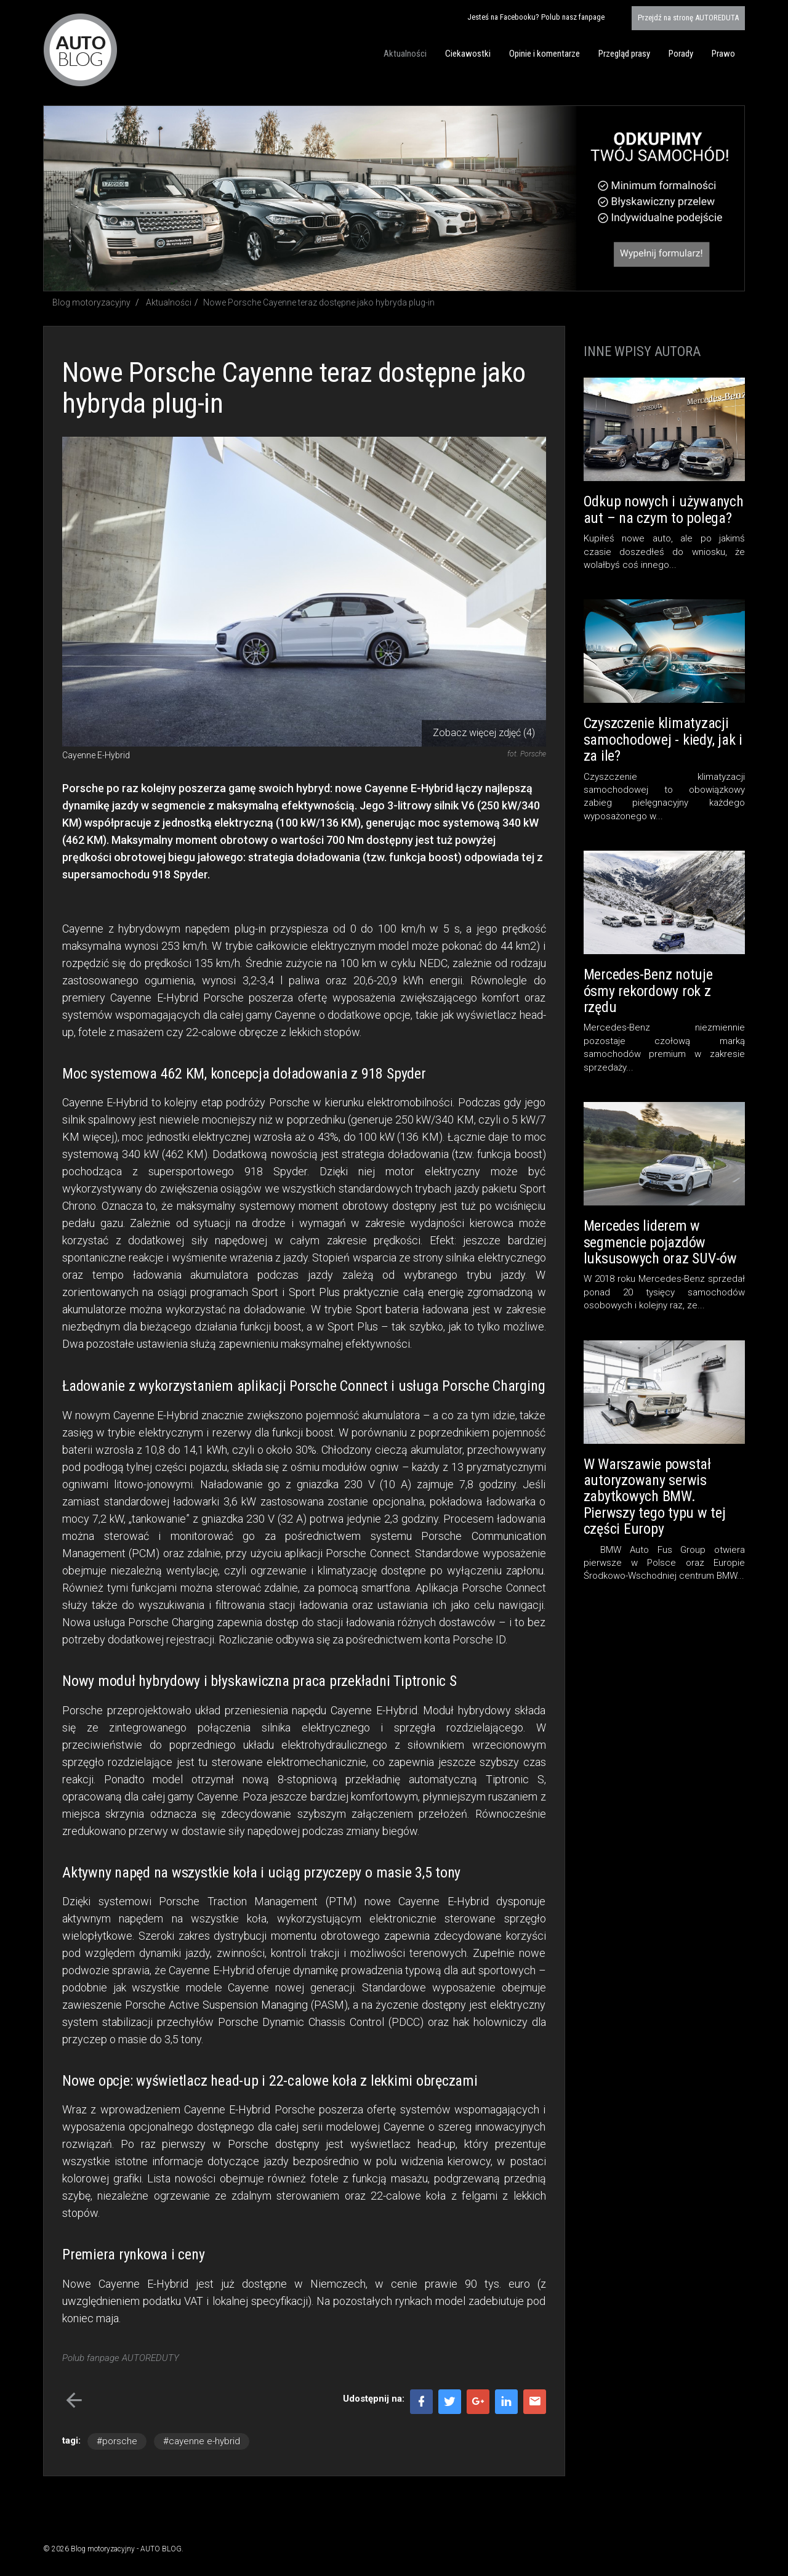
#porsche (117, 2441)
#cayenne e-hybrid (201, 2441)
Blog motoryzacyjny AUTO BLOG (80, 50)
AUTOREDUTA (688, 17)
